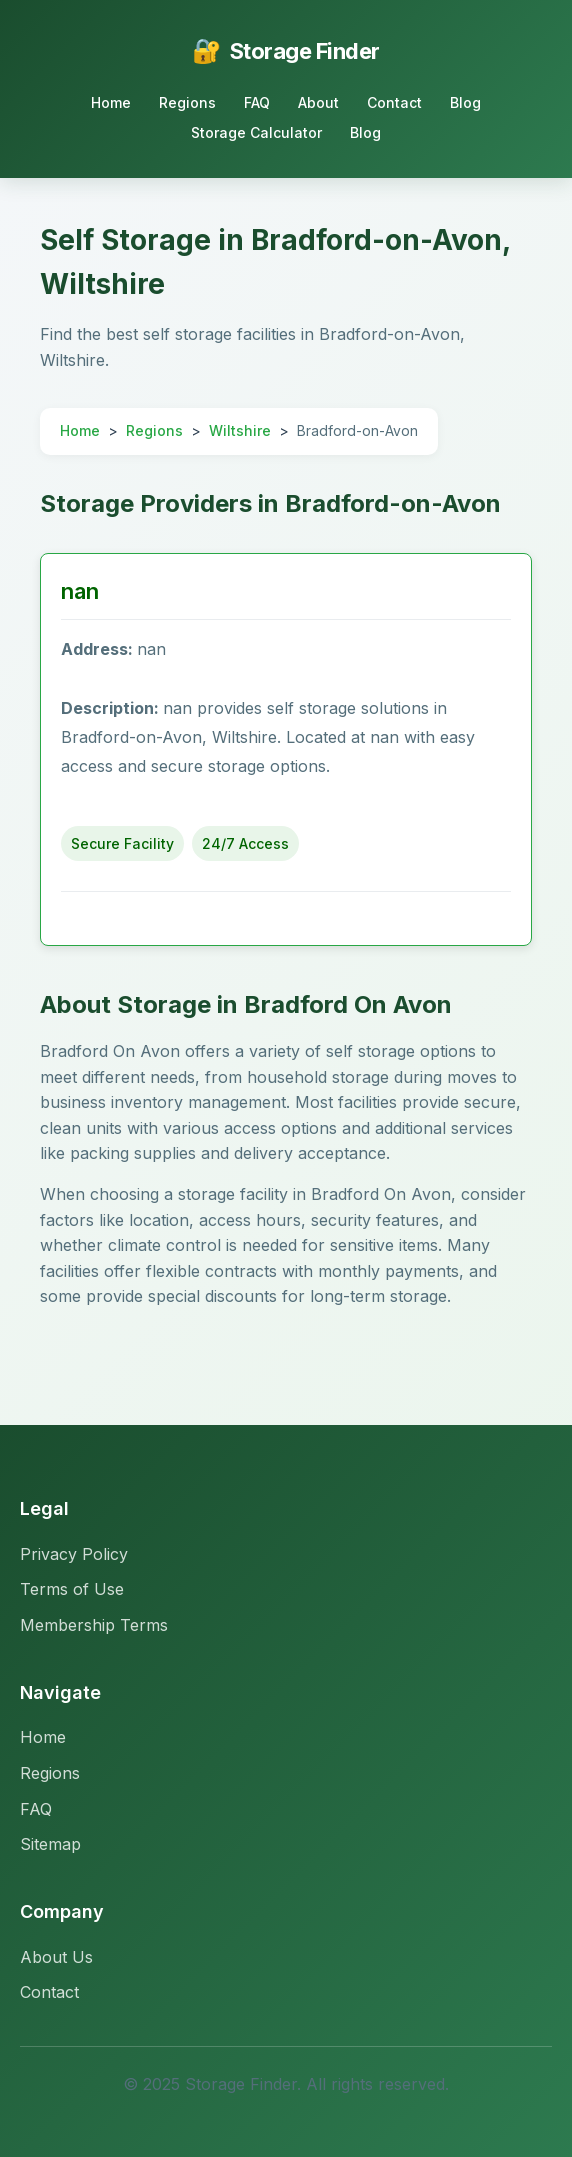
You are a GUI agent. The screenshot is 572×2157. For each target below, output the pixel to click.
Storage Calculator (256, 132)
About (318, 102)
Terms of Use (72, 1589)
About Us (56, 1957)
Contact (394, 102)
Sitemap (50, 1844)
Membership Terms (94, 1625)
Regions (187, 102)
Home (111, 102)
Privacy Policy (74, 1554)
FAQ (257, 102)
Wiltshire (240, 430)
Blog (465, 102)
